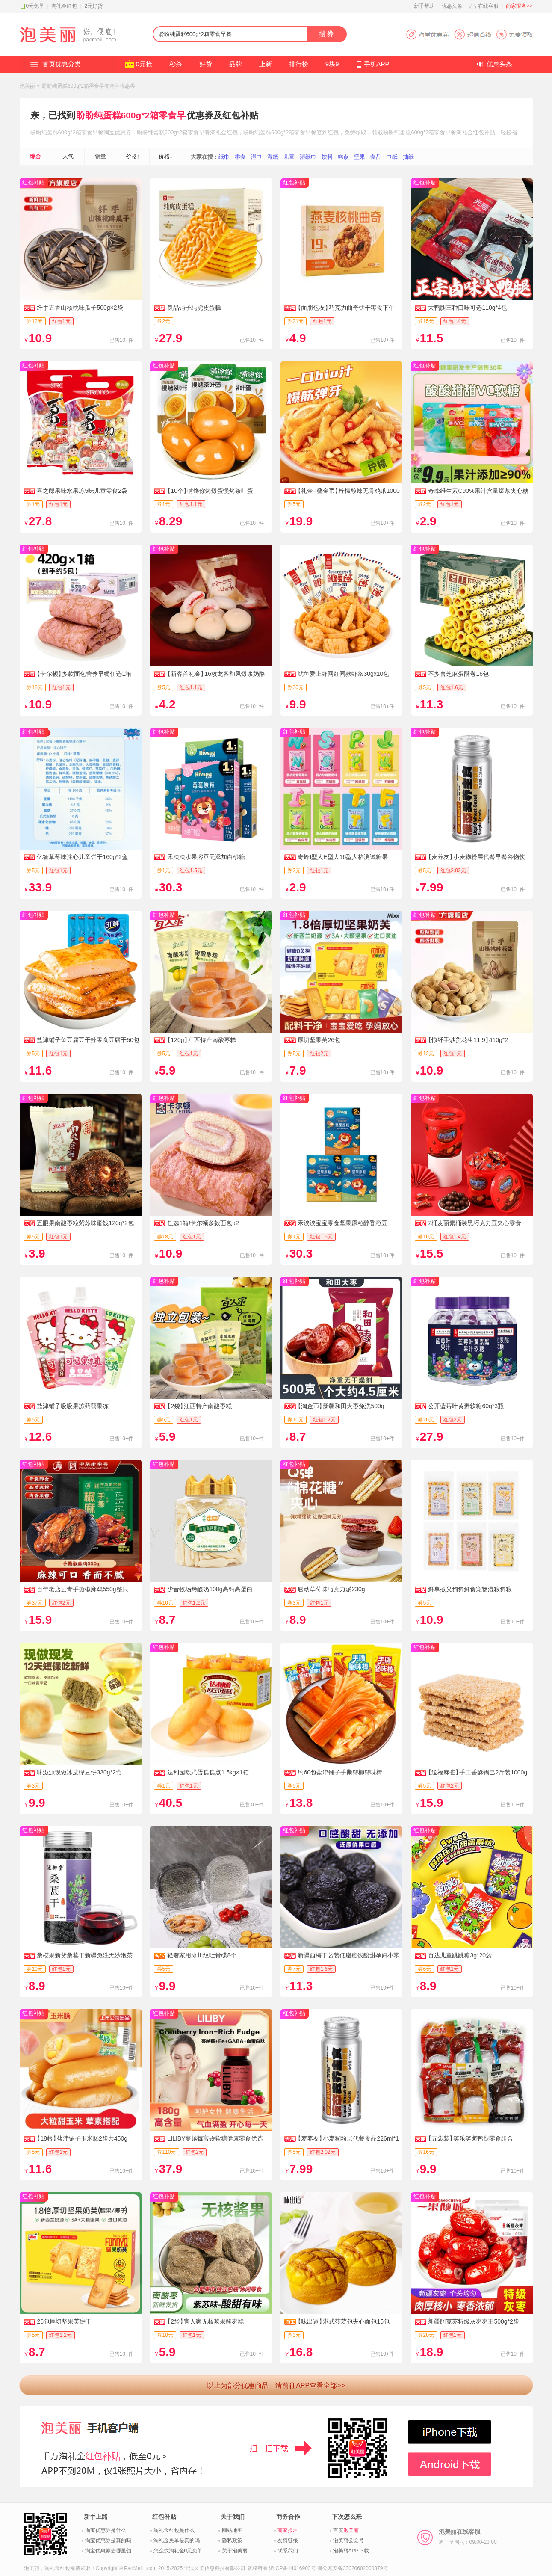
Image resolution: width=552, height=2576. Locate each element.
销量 (100, 156)
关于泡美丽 (235, 2551)
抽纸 (408, 157)
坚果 (359, 157)
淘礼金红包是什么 (174, 2530)
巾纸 (392, 157)
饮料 (327, 157)
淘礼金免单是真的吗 (176, 2540)
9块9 (332, 64)
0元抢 (144, 64)
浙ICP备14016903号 (292, 2568)
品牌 (235, 64)
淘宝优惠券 (117, 132)
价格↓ (166, 156)
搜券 (327, 34)
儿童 (289, 157)
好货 (205, 64)
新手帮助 (424, 6)
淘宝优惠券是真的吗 (108, 2540)
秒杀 (175, 64)
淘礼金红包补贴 (475, 132)
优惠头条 (452, 6)
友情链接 (287, 2540)
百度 (346, 2530)
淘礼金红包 (64, 6)
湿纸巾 (308, 157)
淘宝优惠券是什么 (105, 2530)
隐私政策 (232, 2540)
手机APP (377, 64)
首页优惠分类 (61, 64)
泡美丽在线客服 (468, 2536)
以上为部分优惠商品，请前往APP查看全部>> (276, 2385)
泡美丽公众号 (348, 2540)
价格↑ (133, 156)
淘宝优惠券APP (469, 34)
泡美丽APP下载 (351, 2551)
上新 (265, 64)
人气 (68, 156)
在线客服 (488, 6)
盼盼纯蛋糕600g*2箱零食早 (131, 115)
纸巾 (224, 157)
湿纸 (272, 157)
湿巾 (256, 157)
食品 (375, 157)
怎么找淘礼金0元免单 (178, 2551)
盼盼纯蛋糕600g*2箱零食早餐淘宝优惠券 (88, 86)
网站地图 (232, 2530)
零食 (240, 157)
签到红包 (327, 132)
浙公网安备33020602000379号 (352, 2568)
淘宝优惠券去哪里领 (108, 2551)
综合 (35, 156)
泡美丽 (27, 86)
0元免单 (35, 6)
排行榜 (298, 64)
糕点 (343, 157)
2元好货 (93, 6)
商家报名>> (519, 6)
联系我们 (287, 2551)
